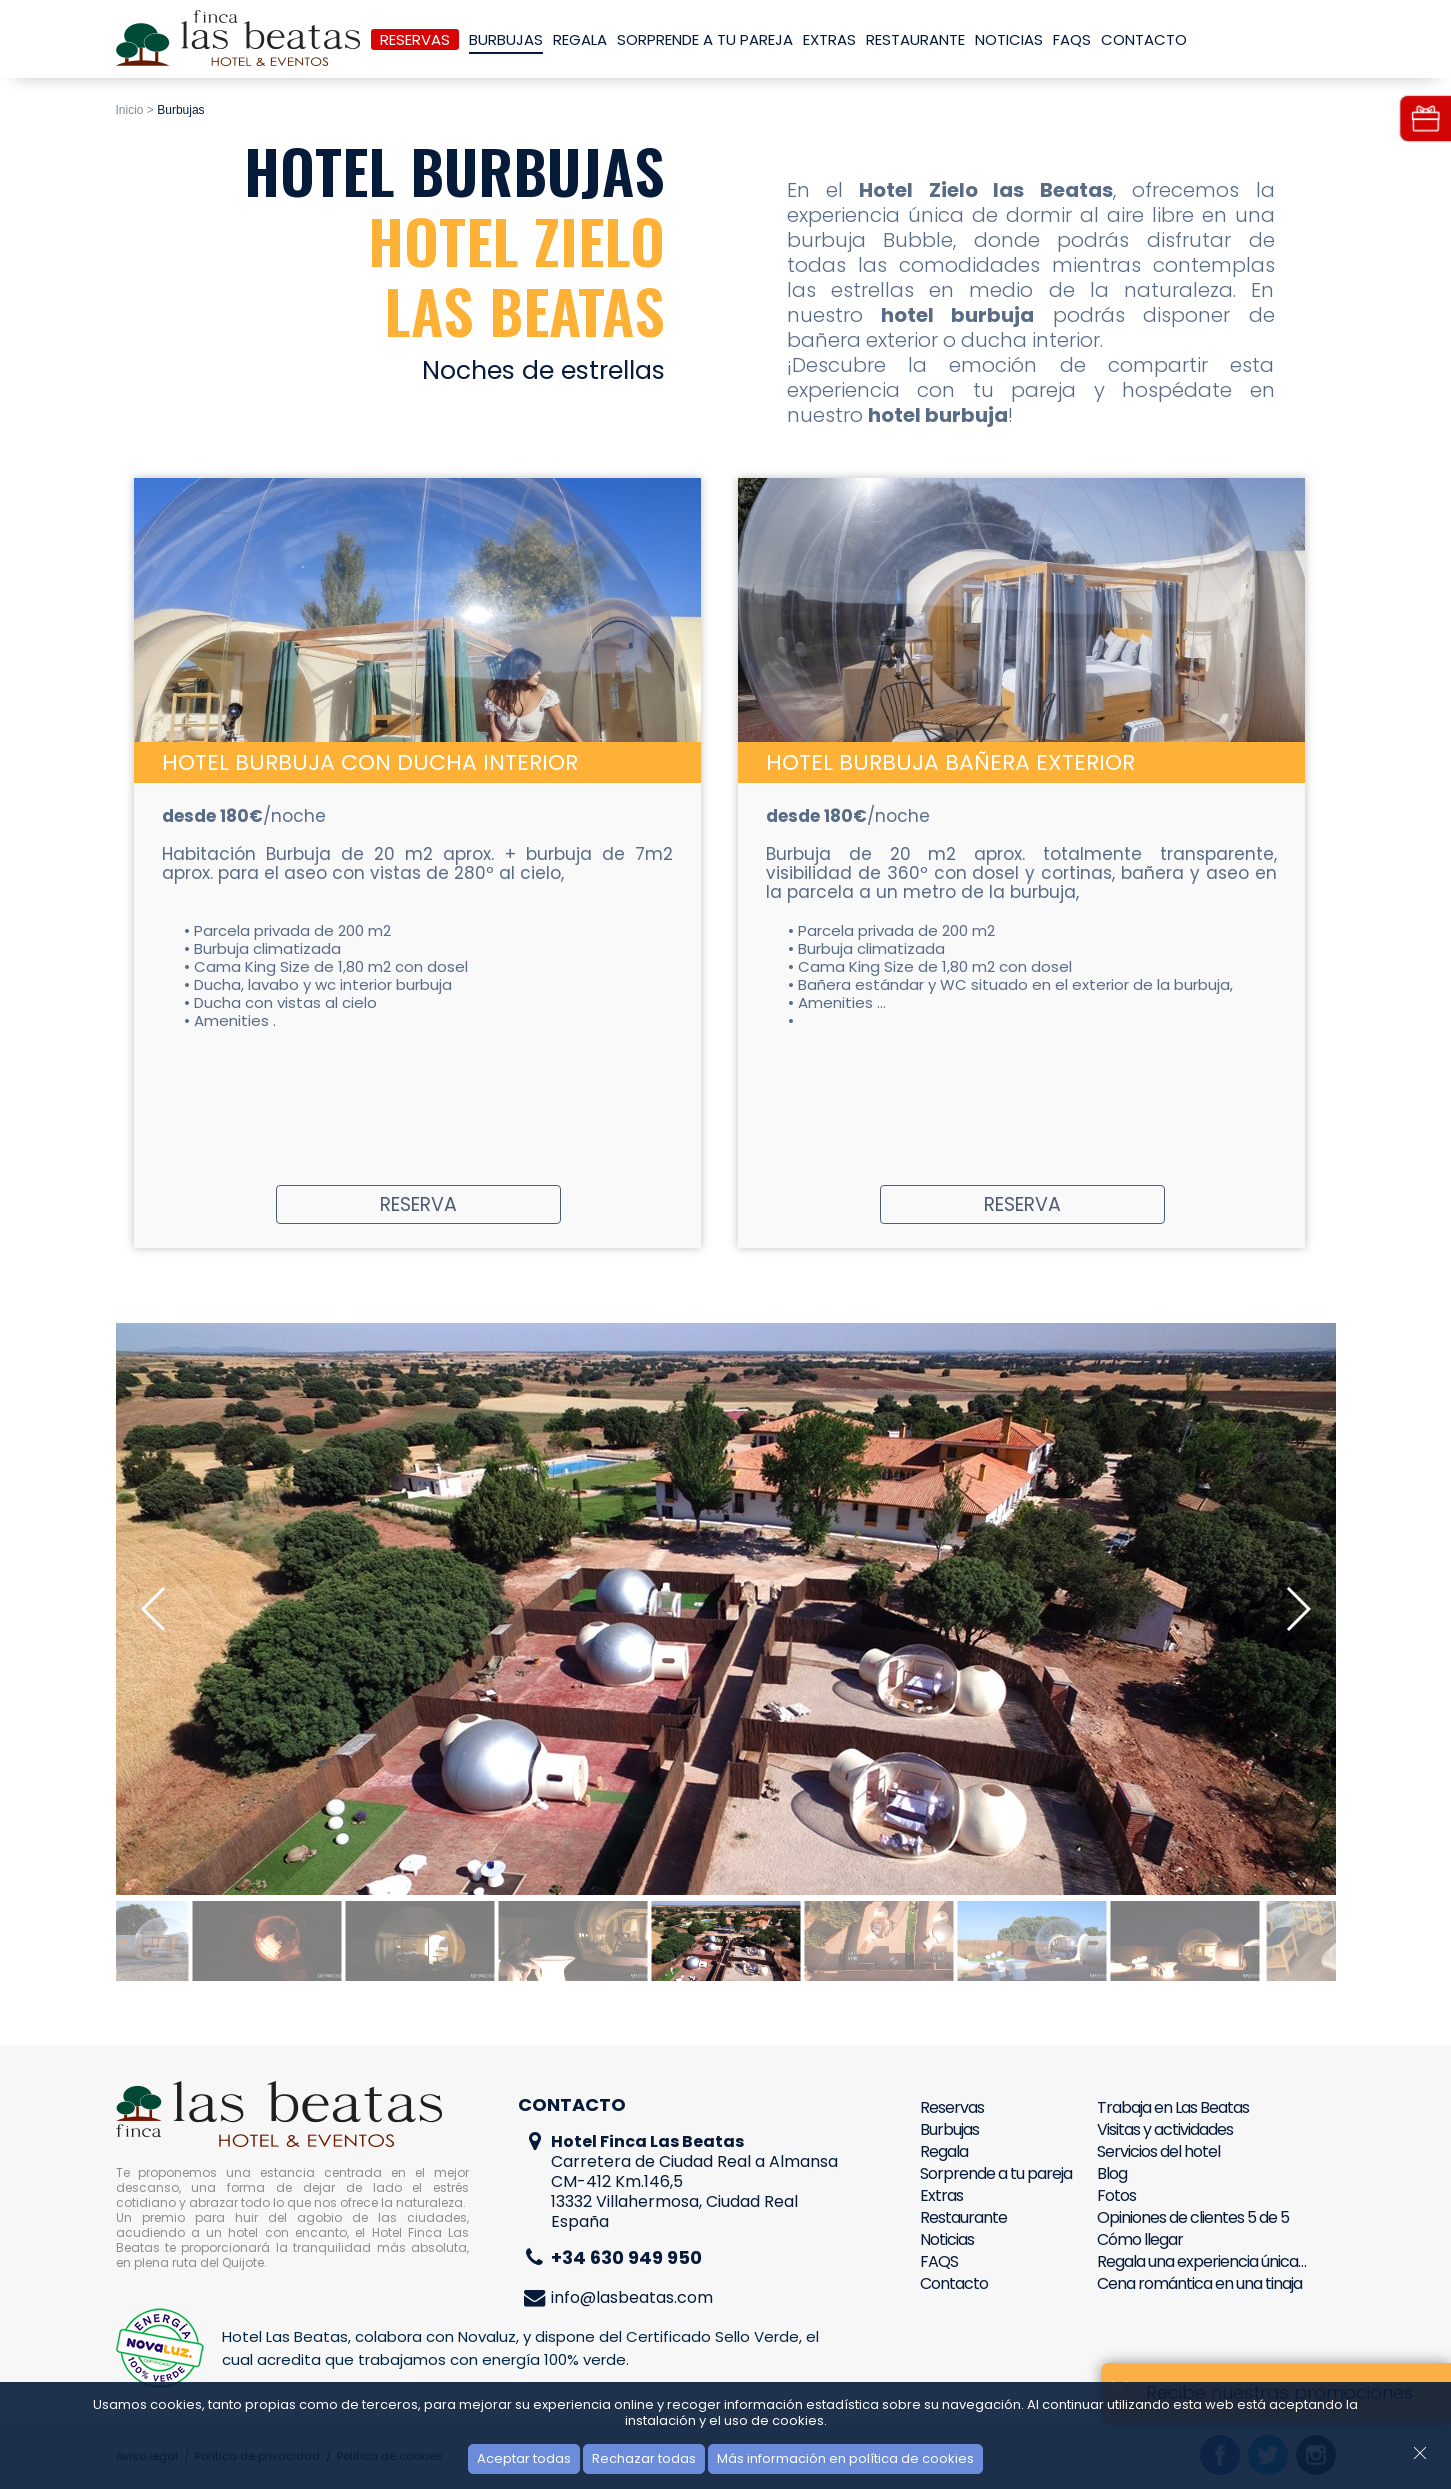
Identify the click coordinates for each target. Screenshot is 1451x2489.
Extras (829, 39)
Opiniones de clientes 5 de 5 (1193, 2217)
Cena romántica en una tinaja (1199, 2283)
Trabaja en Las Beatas (1173, 2107)
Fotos (1116, 2195)
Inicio (130, 110)
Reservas (415, 39)
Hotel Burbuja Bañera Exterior (950, 762)
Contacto (1144, 39)
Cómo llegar (1140, 2239)
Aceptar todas (524, 2458)
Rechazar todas (644, 2458)
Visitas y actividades (1165, 2129)
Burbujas (506, 39)
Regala (580, 39)
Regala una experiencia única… (1201, 2261)
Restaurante (915, 39)
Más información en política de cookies (845, 2458)
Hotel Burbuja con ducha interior (370, 762)
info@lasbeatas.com (632, 2297)
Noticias (1009, 39)
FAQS (1072, 39)
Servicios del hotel (1158, 2151)
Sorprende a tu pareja (705, 39)
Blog (1112, 2173)
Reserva (418, 1204)
